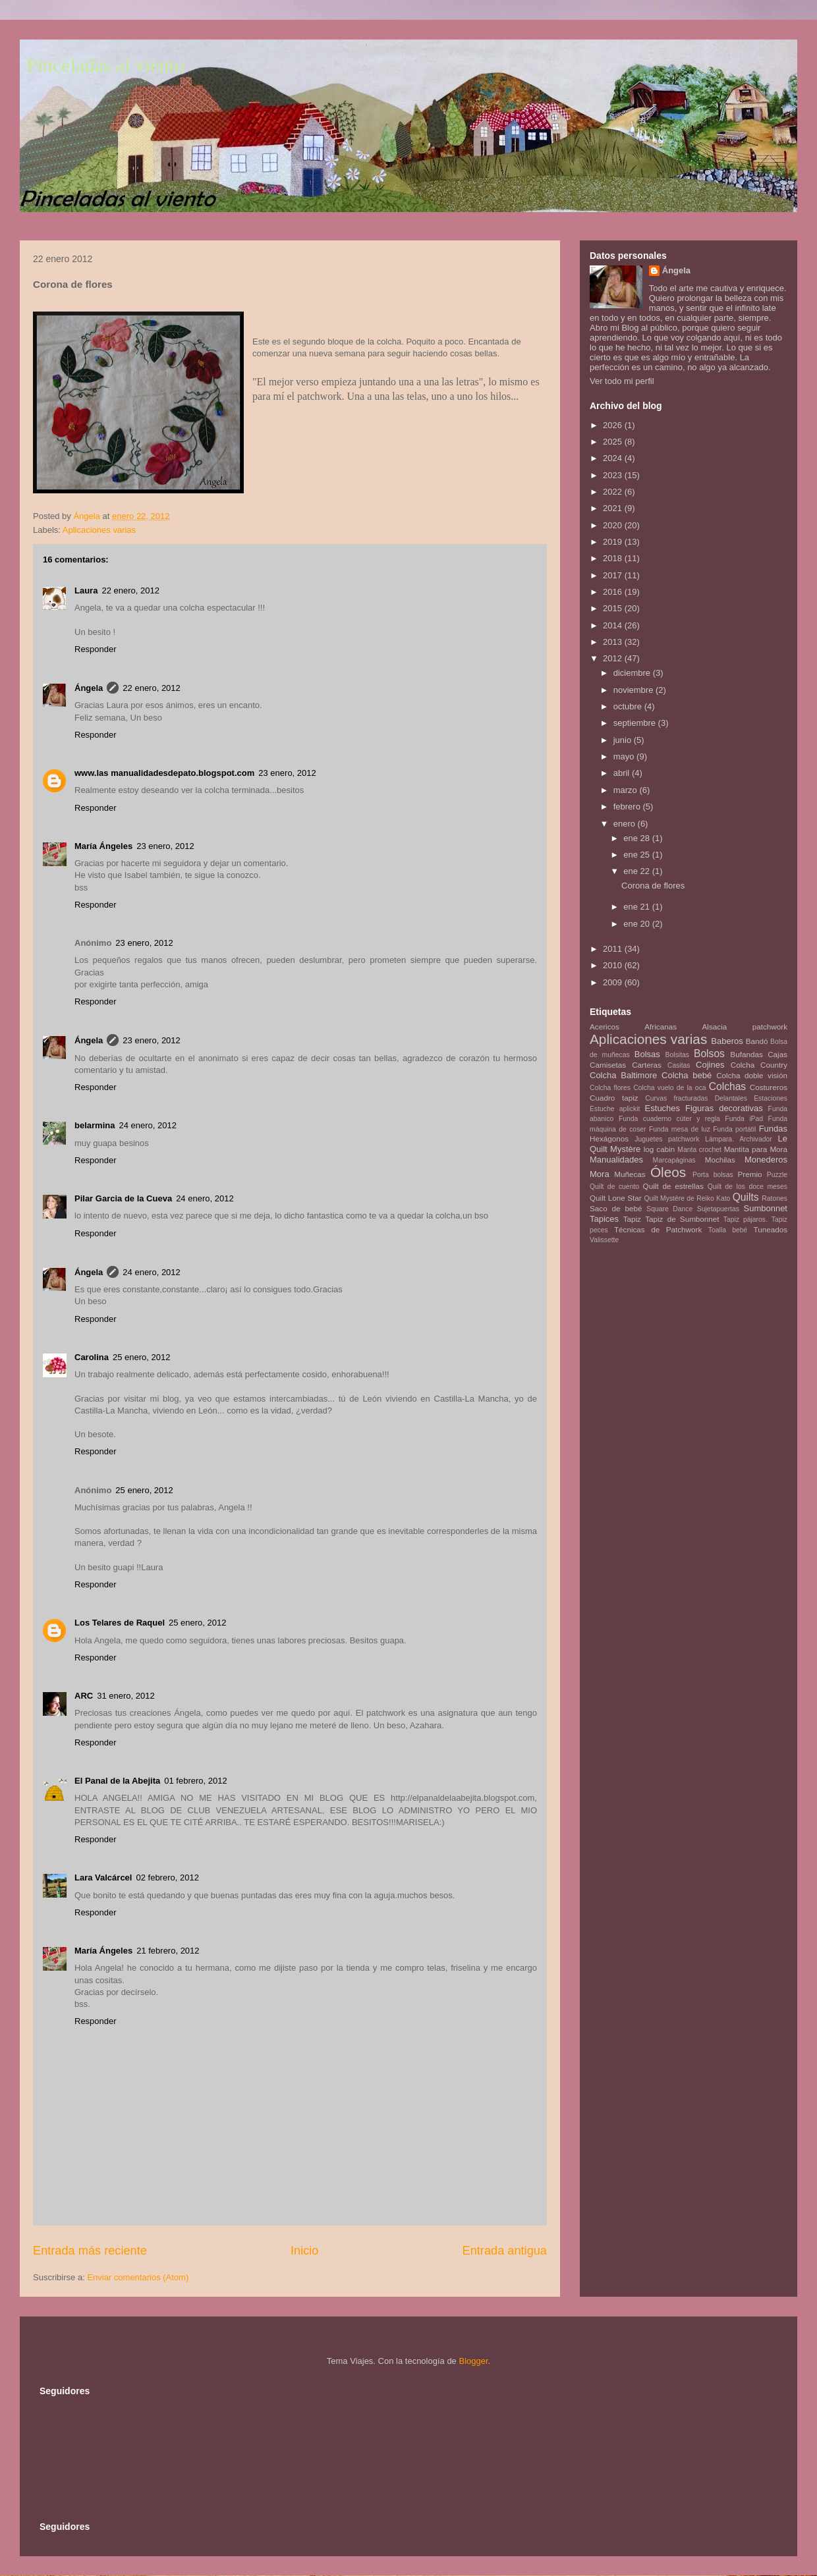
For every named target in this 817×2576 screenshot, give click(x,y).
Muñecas (629, 1174)
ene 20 (637, 924)
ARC (83, 1696)
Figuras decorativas (724, 1108)
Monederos (766, 1160)
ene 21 (637, 907)
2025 (614, 442)
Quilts (746, 1197)
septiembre (635, 723)
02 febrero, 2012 (167, 1877)
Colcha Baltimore (623, 1075)
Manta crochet (699, 1149)
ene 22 (637, 871)
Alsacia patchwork (744, 1026)
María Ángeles (103, 846)
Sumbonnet (765, 1208)
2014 (614, 625)
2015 (614, 608)
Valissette (604, 1240)
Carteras (647, 1064)
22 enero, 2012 (130, 590)
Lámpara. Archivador (738, 1139)
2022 (614, 492)
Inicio (304, 2250)
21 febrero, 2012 (167, 1951)
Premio (750, 1174)
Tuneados (770, 1229)
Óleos (668, 1172)
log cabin (659, 1149)
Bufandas (746, 1054)
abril (622, 773)
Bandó (757, 1041)
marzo (626, 790)
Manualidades (616, 1160)
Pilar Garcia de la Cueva (123, 1198)
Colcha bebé (687, 1075)
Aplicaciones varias (99, 530)
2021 (614, 508)
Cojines (710, 1065)
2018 (614, 558)
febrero (628, 806)
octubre (628, 706)
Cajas (777, 1054)
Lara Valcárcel (103, 1877)
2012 (614, 658)
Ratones (774, 1198)
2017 (614, 575)
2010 (614, 965)
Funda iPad (744, 1118)
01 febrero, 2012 (195, 1781)
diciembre (633, 673)
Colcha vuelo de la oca (669, 1087)
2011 (614, 949)
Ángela (88, 688)
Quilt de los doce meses (747, 1186)
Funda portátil (734, 1129)
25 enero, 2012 (141, 1357)
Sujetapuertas (718, 1209)
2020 (614, 525)
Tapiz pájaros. (745, 1219)
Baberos (727, 1041)
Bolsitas (677, 1054)
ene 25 (637, 855)
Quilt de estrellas (673, 1186)
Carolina (91, 1357)
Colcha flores (610, 1087)
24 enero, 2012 (147, 1125)
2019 (614, 542)
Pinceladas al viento (105, 65)
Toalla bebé (727, 1230)
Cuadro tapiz (614, 1097)
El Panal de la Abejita (117, 1781)
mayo (624, 756)
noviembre (634, 690)
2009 (614, 982)
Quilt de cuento (614, 1186)
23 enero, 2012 (287, 773)
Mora (599, 1174)
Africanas (660, 1026)
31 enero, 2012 (125, 1696)
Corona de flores (653, 886)
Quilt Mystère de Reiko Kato (687, 1198)
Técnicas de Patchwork (658, 1229)
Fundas (773, 1129)
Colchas (727, 1086)
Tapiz (632, 1219)
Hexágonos (609, 1138)
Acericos (604, 1026)
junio (623, 740)
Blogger (473, 2361)
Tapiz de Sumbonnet (682, 1219)
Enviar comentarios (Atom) (137, 2277)
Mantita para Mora (755, 1149)
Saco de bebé (616, 1208)
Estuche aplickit (615, 1108)
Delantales (731, 1098)
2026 (614, 425)
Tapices (604, 1219)
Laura (86, 590)
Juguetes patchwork (666, 1139)
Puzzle (777, 1174)
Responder (95, 649)
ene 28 (637, 838)
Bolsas (647, 1054)
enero (625, 824)
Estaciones (770, 1098)
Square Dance (669, 1209)
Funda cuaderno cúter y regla (669, 1118)
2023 (614, 475)
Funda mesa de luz (679, 1129)
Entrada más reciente (90, 2250)
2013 (614, 642)
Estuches (662, 1108)
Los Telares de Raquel (119, 1623)
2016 (614, 592)
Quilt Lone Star (616, 1197)
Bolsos (709, 1053)
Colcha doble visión (751, 1075)
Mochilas (720, 1159)
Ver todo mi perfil (622, 381)
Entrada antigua (505, 2250)
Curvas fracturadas (676, 1098)
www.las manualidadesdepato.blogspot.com (164, 773)
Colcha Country (759, 1064)
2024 (614, 458)
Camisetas (608, 1064)
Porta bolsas (712, 1174)
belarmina (94, 1125)
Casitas (678, 1065)
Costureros (768, 1087)
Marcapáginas (674, 1160)
